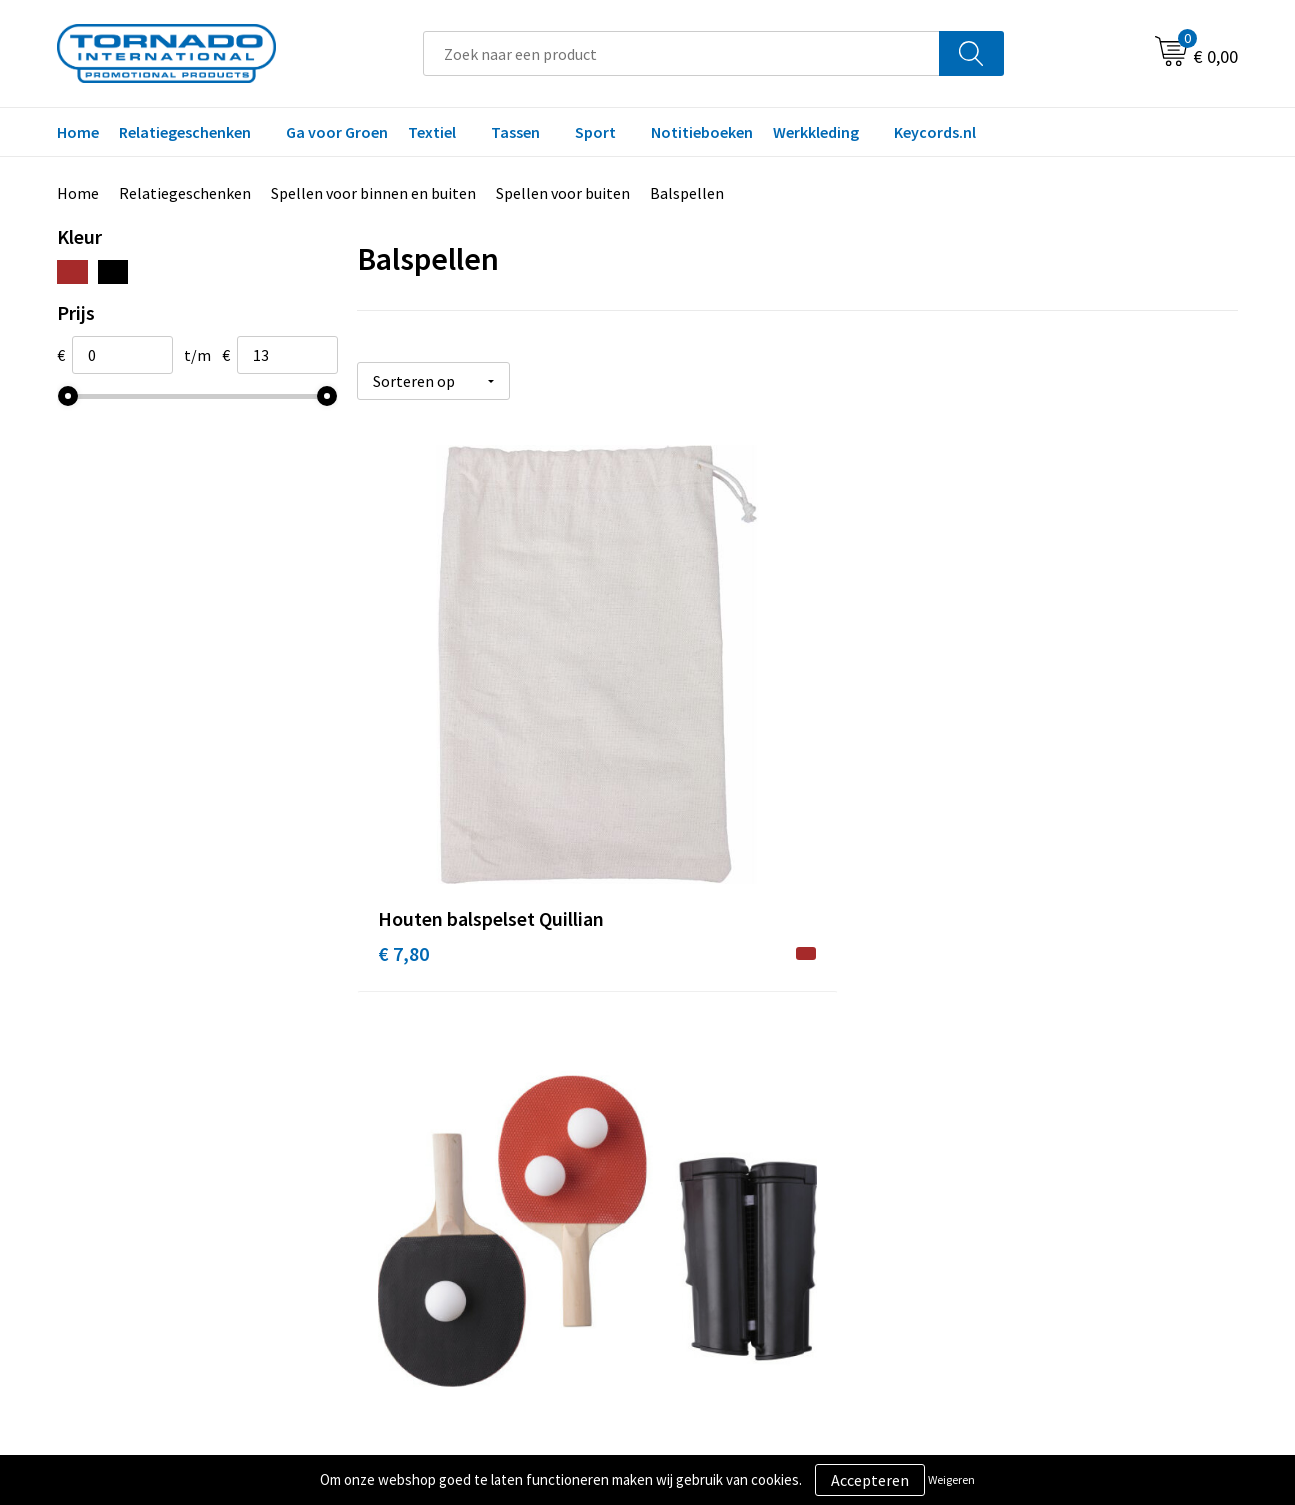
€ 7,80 (403, 763)
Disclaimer (1001, 1147)
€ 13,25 (702, 763)
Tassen (515, 132)
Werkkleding (816, 132)
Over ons (410, 1086)
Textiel (432, 132)
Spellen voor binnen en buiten (373, 193)
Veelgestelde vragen (449, 1117)
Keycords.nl (935, 132)
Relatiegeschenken (185, 132)
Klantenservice (723, 1117)
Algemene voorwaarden (1046, 1086)
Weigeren (951, 1479)
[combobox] (681, 53)
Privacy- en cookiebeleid (1047, 1117)
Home (78, 132)
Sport (595, 132)
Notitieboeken (702, 132)
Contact (700, 1086)
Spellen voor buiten (563, 193)
